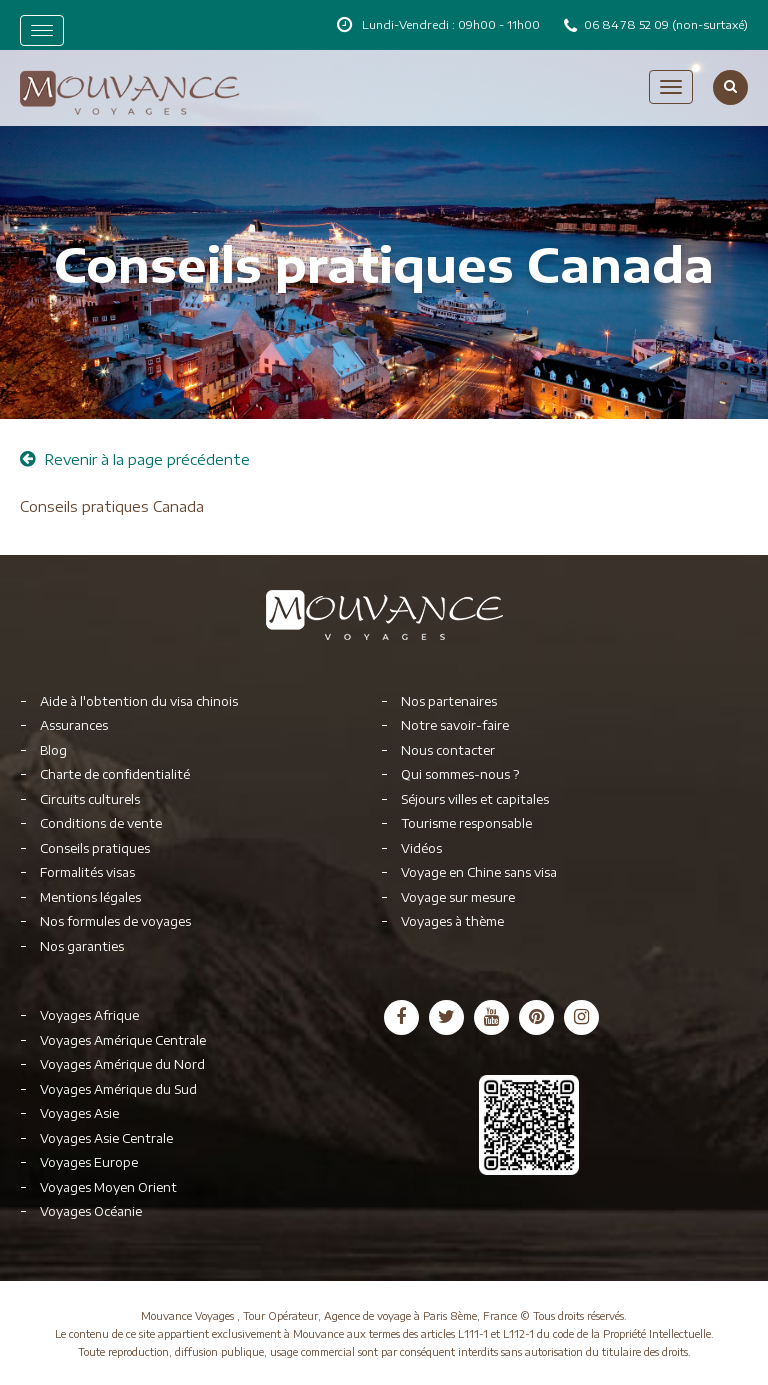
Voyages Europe (89, 1162)
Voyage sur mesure (458, 897)
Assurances (74, 725)
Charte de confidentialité (115, 774)
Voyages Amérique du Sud (118, 1089)
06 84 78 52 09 (628, 24)
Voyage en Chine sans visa (479, 872)
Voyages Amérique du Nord (122, 1064)
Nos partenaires (449, 701)
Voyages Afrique (89, 1015)
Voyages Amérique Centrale (123, 1040)
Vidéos (421, 848)
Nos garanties (82, 946)
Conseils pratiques (95, 848)
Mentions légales (90, 897)
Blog (53, 750)
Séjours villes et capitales (475, 799)
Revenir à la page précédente (135, 459)
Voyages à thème (452, 921)
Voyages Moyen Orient (108, 1187)
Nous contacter (448, 750)
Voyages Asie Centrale (106, 1138)
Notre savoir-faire (455, 725)
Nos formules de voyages (115, 921)
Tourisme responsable (466, 823)
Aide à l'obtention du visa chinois (139, 701)
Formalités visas (87, 872)
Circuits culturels (90, 799)
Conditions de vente (101, 823)
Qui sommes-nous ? (460, 774)
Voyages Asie (79, 1113)
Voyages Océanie (91, 1211)
